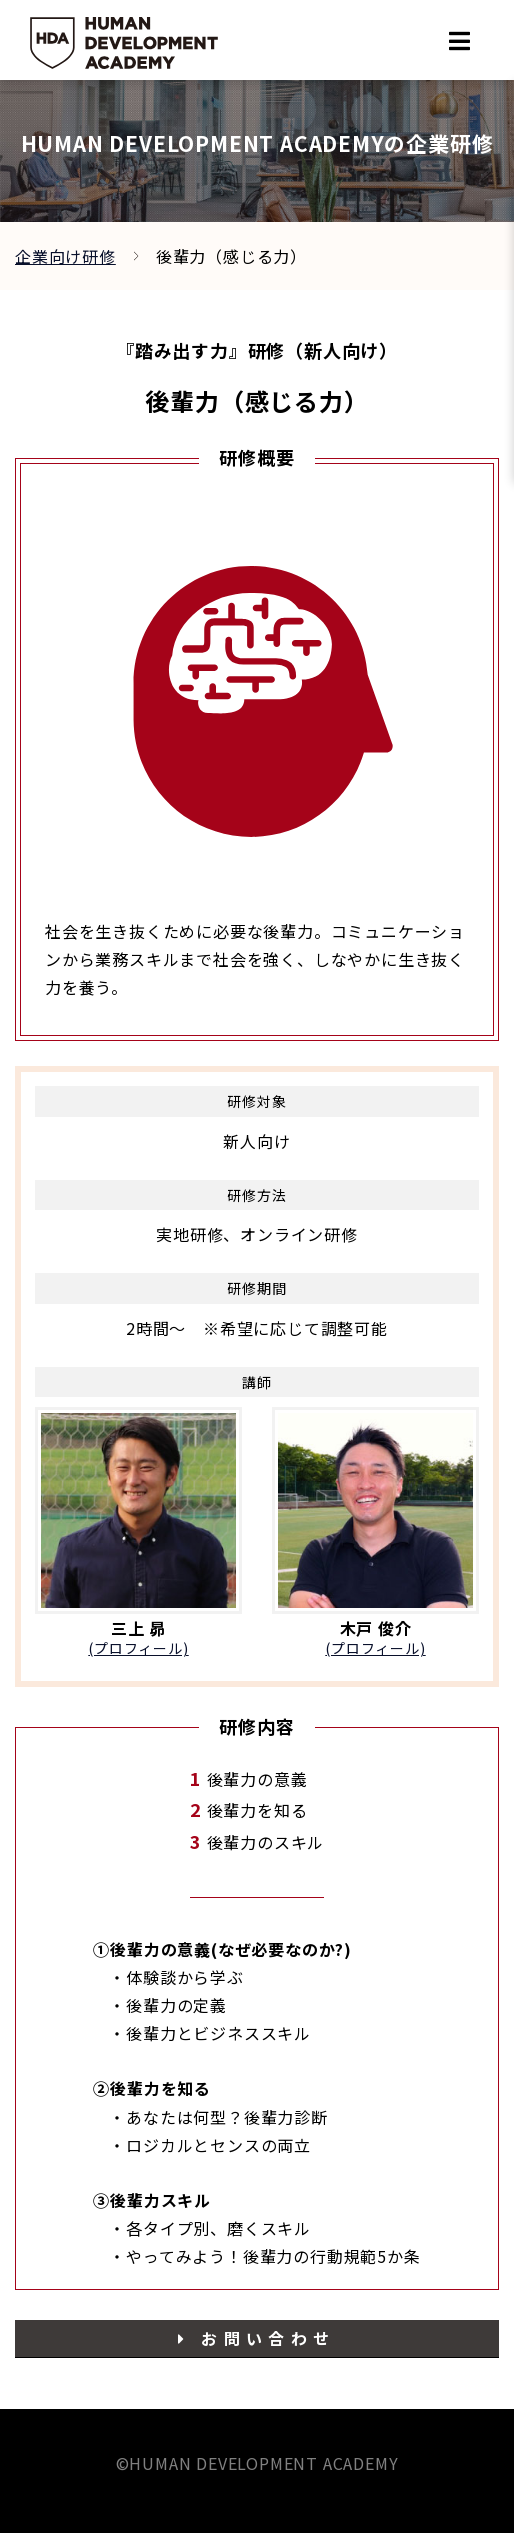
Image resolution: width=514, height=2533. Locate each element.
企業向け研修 (65, 256)
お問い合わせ (256, 2338)
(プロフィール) (138, 1648)
